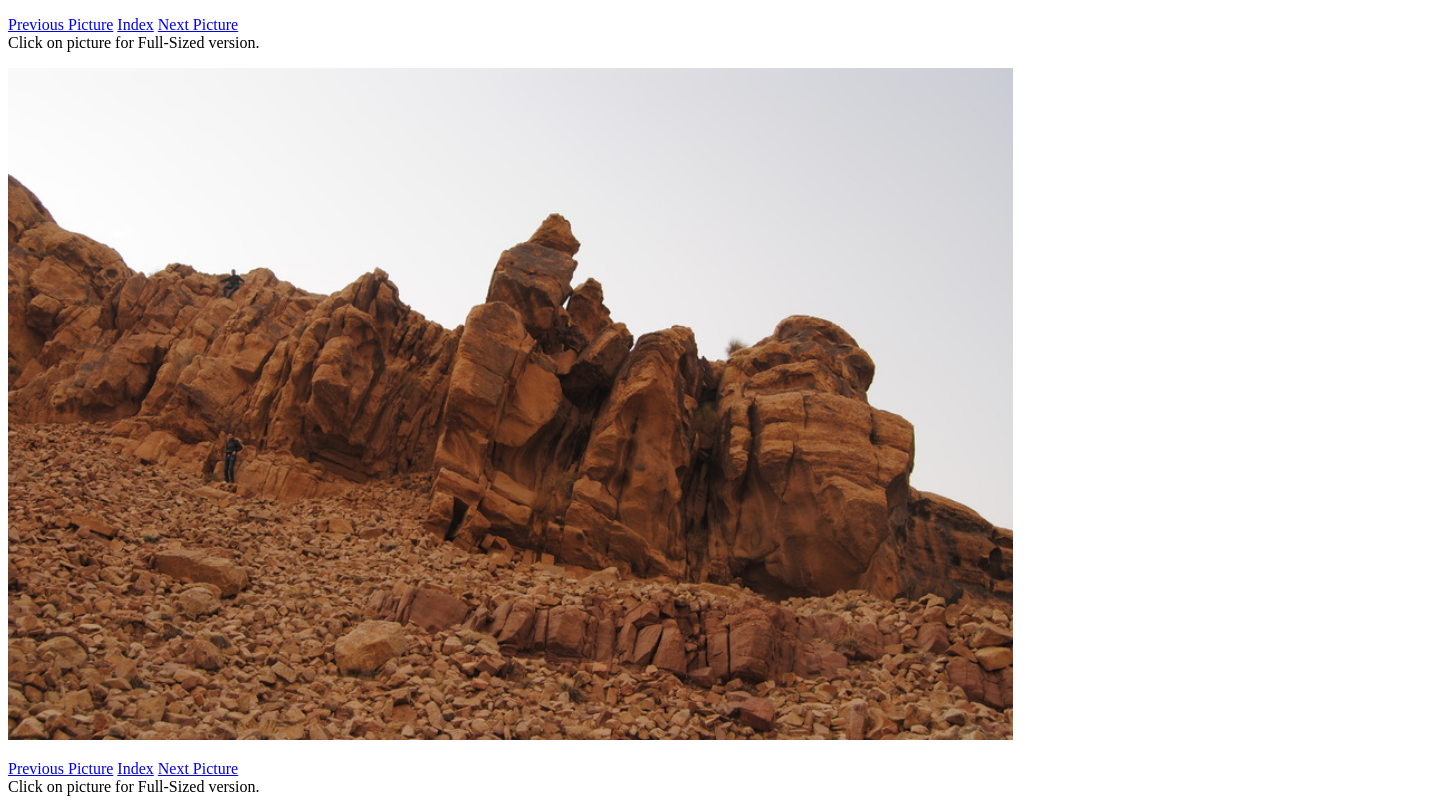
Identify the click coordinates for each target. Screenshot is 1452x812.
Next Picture (198, 24)
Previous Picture (60, 24)
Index (135, 24)
